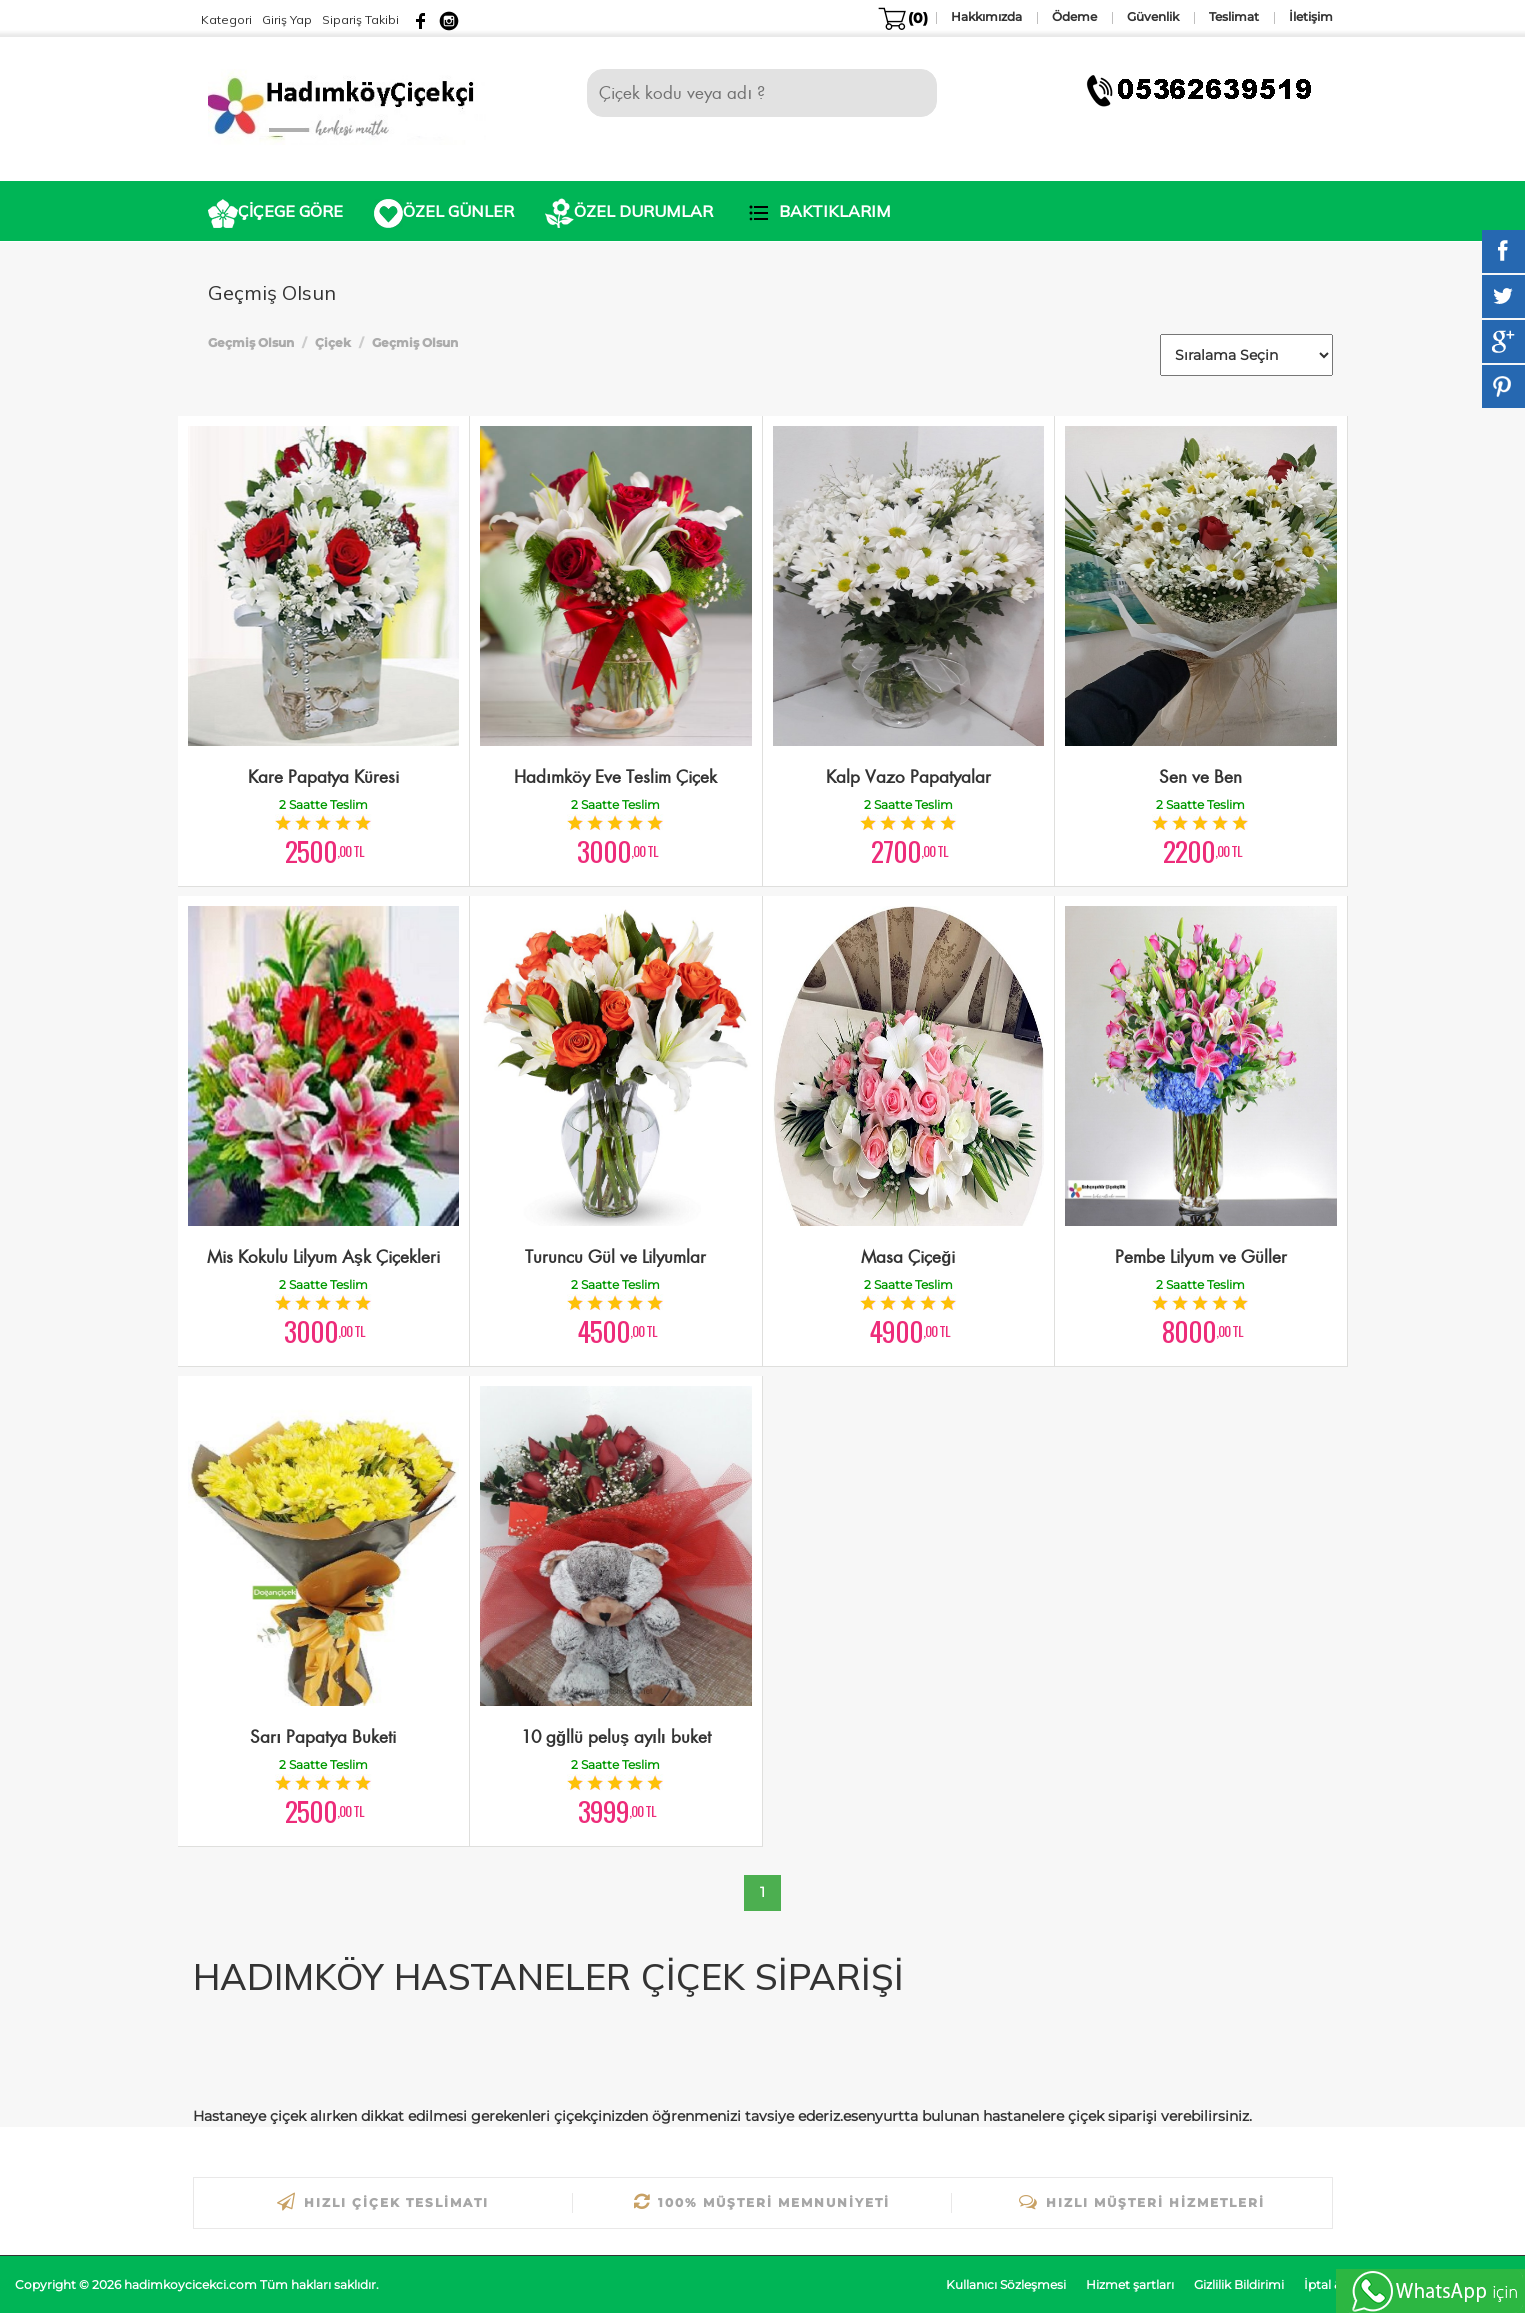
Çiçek (333, 342)
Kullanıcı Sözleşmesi (1006, 2284)
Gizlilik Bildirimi (1239, 2284)
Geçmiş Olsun (251, 342)
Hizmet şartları (1130, 2284)
